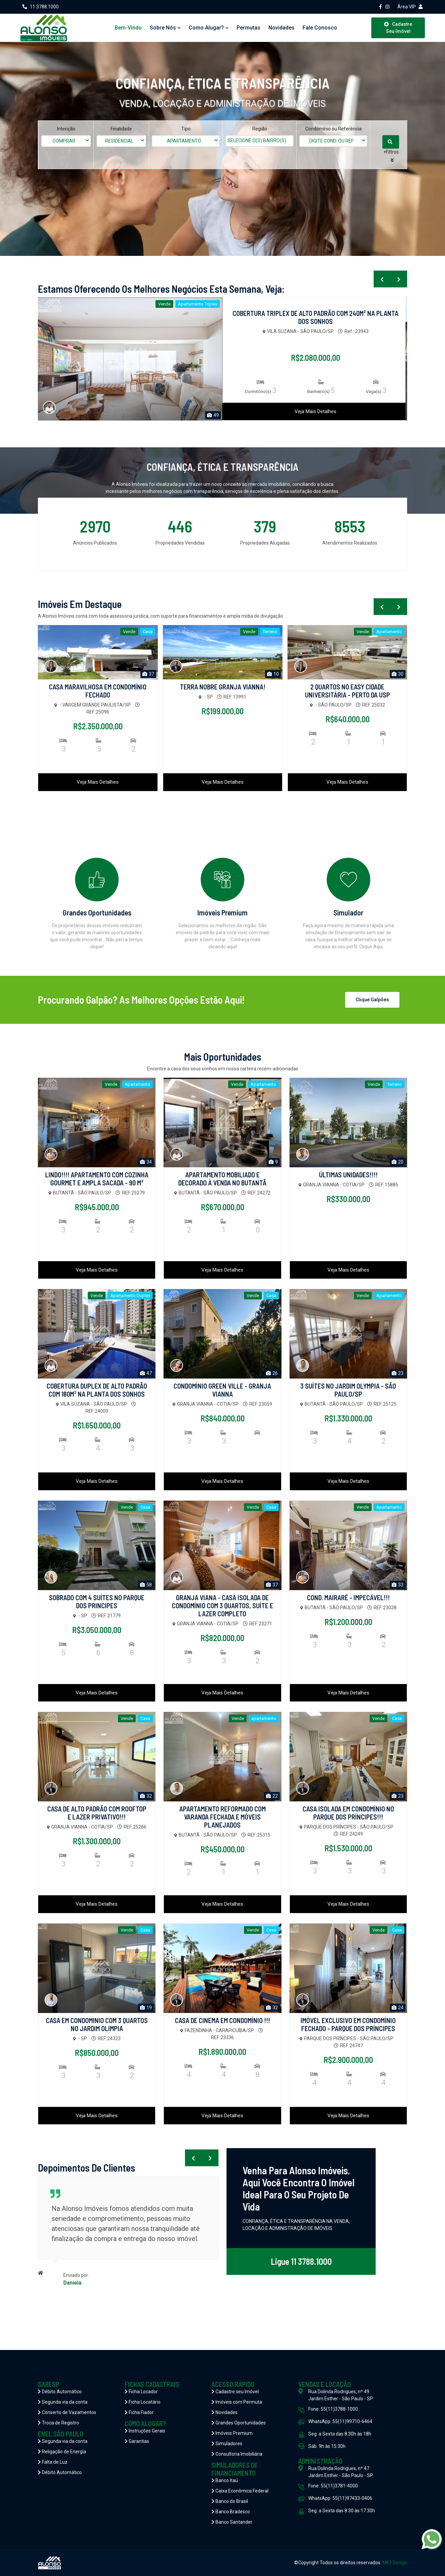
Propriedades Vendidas (180, 543)
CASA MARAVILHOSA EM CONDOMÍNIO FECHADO (97, 691)
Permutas (248, 27)
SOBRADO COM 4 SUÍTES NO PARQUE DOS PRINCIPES (96, 1601)
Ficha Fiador (139, 2412)
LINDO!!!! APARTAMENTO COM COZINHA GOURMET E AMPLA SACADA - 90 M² (96, 1179)
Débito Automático (60, 2391)
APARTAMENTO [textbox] (184, 141)
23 (397, 1373)
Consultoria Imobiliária (236, 2454)
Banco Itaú (224, 2480)
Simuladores (226, 2443)
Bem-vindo (128, 27)
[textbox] (264, 140)
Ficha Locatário (143, 2402)
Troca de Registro (58, 2422)
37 (148, 674)
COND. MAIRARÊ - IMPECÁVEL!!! (348, 1597)
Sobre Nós (165, 27)
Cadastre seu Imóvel (235, 2391)
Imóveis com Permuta (236, 2402)
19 (146, 2007)
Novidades (281, 27)
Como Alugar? (209, 27)
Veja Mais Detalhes (315, 411)
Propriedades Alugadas (265, 543)
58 (146, 1584)
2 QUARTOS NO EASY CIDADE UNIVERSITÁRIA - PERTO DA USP (347, 691)
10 (273, 674)
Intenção (66, 128)
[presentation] (382, 279)
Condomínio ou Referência (333, 128)
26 (272, 1373)
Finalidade (121, 128)
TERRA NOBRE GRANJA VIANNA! (222, 687)
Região (259, 128)
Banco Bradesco (230, 2511)
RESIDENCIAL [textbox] (119, 141)
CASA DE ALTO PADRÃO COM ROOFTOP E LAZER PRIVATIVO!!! (96, 1813)
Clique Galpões (372, 999)
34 (146, 1162)
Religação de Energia (62, 2451)
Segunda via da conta (62, 2402)
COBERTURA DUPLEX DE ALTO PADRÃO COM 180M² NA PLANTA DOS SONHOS (97, 1390)
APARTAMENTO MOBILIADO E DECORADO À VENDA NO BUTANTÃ (222, 1179)
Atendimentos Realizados (349, 543)
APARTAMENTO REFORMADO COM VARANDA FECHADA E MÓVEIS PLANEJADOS (222, 1817)
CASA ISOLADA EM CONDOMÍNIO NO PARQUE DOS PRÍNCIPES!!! (348, 1813)
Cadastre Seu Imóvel (398, 27)
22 (272, 1796)
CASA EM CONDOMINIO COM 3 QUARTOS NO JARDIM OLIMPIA (97, 2024)
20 (397, 1162)
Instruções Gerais (145, 2430)
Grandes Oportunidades (238, 2422)
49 (213, 415)
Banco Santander (231, 2522)
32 (146, 1796)
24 (397, 2007)
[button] (392, 156)
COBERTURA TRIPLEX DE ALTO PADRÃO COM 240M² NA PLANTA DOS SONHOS (315, 317)
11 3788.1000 (40, 6)
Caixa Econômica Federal (239, 2491)
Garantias (137, 2441)
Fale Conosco (320, 27)
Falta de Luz (52, 2462)
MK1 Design (394, 2562)
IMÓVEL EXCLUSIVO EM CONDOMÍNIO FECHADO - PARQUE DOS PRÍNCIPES (348, 2024)
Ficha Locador (141, 2391)
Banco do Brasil (229, 2501)
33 (397, 1584)
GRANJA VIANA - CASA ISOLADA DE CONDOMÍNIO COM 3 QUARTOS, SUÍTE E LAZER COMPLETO (222, 1605)
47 (146, 1373)
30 (397, 674)
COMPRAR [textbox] (64, 141)
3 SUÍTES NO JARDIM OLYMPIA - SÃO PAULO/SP (348, 1390)
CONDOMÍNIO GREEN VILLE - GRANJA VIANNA (222, 1390)
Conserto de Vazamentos (67, 2412)
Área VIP (410, 6)
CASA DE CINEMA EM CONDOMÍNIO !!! (222, 2020)
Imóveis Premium (232, 2433)
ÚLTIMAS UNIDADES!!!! (348, 1175)
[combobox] (66, 141)
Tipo (186, 128)
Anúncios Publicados (95, 543)
